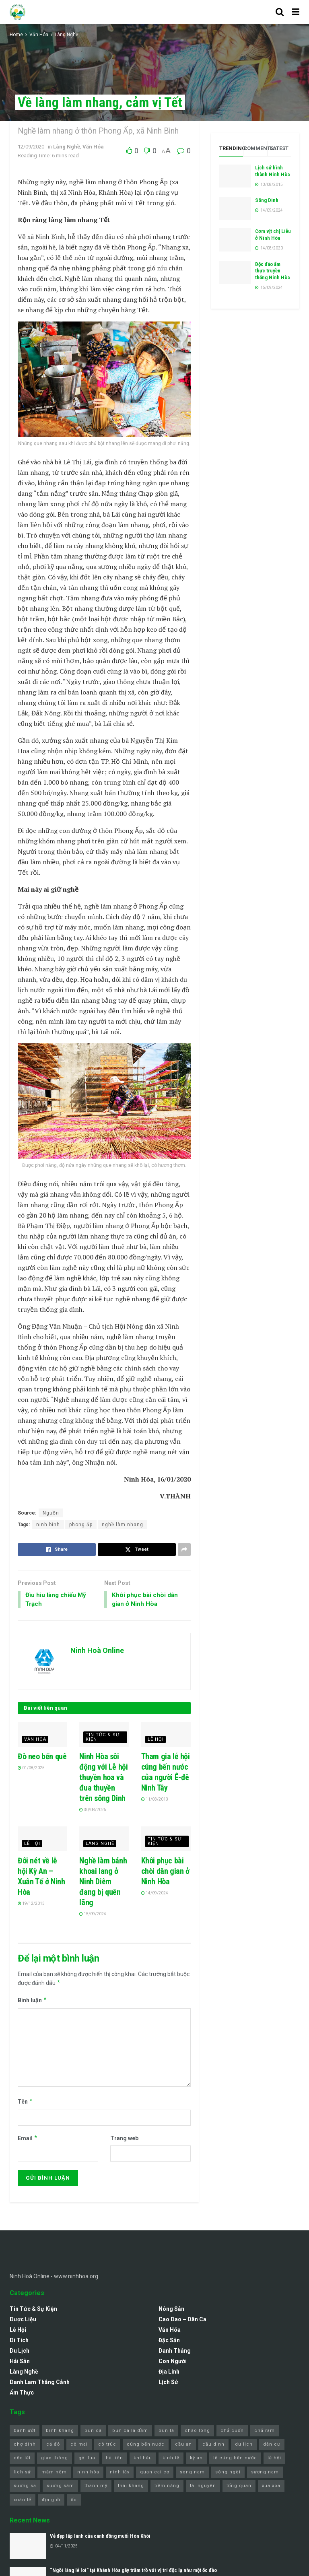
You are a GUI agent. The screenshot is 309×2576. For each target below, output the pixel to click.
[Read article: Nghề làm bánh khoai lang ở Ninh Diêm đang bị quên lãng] (104, 1840)
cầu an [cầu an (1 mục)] (183, 2445)
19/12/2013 (31, 1904)
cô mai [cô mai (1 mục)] (79, 2445)
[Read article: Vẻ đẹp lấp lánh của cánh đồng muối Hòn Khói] (28, 2547)
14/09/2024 (154, 1894)
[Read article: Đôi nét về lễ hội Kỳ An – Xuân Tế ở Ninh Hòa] (42, 1840)
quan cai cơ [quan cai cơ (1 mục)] (154, 2473)
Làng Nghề (66, 34)
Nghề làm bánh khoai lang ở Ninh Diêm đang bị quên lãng (103, 1882)
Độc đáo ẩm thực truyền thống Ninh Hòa (272, 271)
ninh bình (48, 1524)
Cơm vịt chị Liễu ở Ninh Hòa (273, 234)
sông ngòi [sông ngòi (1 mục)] (228, 2473)
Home (16, 34)
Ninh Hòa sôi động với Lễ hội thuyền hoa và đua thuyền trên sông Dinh (103, 1778)
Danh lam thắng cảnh (40, 2383)
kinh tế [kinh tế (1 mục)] (171, 2459)
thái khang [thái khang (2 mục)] (131, 2486)
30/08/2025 (92, 1811)
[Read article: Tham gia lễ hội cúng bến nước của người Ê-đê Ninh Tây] (166, 1735)
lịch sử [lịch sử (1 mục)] (22, 2473)
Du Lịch (19, 2352)
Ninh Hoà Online (97, 1651)
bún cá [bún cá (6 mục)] (93, 2431)
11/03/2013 (154, 1800)
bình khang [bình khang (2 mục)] (60, 2431)
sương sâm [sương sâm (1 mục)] (60, 2486)
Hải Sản (20, 2363)
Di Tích (19, 2342)
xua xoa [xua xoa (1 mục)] (271, 2486)
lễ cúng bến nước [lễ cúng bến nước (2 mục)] (235, 2459)
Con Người (173, 2363)
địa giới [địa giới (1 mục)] (51, 2501)
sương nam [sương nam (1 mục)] (265, 2473)
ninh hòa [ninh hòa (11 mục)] (88, 2473)
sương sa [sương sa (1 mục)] (25, 2486)
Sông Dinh (266, 200)
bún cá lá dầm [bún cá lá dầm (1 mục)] (130, 2431)
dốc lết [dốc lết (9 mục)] (22, 2459)
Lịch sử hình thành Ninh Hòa (272, 171)
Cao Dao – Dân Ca (182, 2321)
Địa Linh (169, 2373)
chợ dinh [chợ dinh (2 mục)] (25, 2445)
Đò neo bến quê (42, 1757)
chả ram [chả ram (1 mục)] (264, 2431)
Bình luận (32, 2001)
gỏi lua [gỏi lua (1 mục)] (86, 2459)
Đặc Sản (169, 2342)
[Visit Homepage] (17, 12)
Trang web (124, 2139)
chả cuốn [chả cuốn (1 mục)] (232, 2431)
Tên (25, 2103)
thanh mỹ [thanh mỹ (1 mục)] (95, 2486)
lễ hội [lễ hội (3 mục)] (274, 2459)
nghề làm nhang (122, 1524)
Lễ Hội (156, 1740)
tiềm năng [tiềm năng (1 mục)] (166, 2486)
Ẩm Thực (22, 2394)
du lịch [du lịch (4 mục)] (244, 2445)
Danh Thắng (175, 2352)
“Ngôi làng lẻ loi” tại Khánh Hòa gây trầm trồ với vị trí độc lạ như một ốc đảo (133, 2571)
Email (28, 2139)
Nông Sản (171, 2310)
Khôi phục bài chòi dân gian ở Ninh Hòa (165, 1872)
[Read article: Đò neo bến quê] (42, 1735)
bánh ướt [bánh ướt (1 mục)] (24, 2431)
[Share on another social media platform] (184, 1549)
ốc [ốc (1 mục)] (74, 2501)
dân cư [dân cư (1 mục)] (271, 2445)
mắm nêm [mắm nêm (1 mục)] (54, 2473)
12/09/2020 (31, 147)
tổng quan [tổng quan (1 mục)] (239, 2486)
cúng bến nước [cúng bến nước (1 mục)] (146, 2445)
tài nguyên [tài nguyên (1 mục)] (203, 2486)
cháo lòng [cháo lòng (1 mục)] (197, 2431)
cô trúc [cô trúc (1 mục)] (107, 2445)
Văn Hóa (38, 34)
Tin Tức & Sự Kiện (102, 1738)
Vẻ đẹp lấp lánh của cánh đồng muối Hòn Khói (100, 2538)
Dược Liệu (23, 2321)
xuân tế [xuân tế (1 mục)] (22, 2501)
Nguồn (51, 1513)
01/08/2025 (31, 1769)
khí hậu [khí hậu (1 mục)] (143, 2459)
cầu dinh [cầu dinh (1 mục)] (213, 2445)
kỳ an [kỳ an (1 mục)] (196, 2459)
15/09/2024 (92, 1915)
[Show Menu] (295, 12)
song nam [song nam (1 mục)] (192, 2473)
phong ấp (81, 1524)
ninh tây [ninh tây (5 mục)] (120, 2473)
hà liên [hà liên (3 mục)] (114, 2459)
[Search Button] (280, 12)
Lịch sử (168, 2383)
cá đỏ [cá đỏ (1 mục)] (53, 2445)
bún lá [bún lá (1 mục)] (166, 2431)
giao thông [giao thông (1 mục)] (54, 2459)
